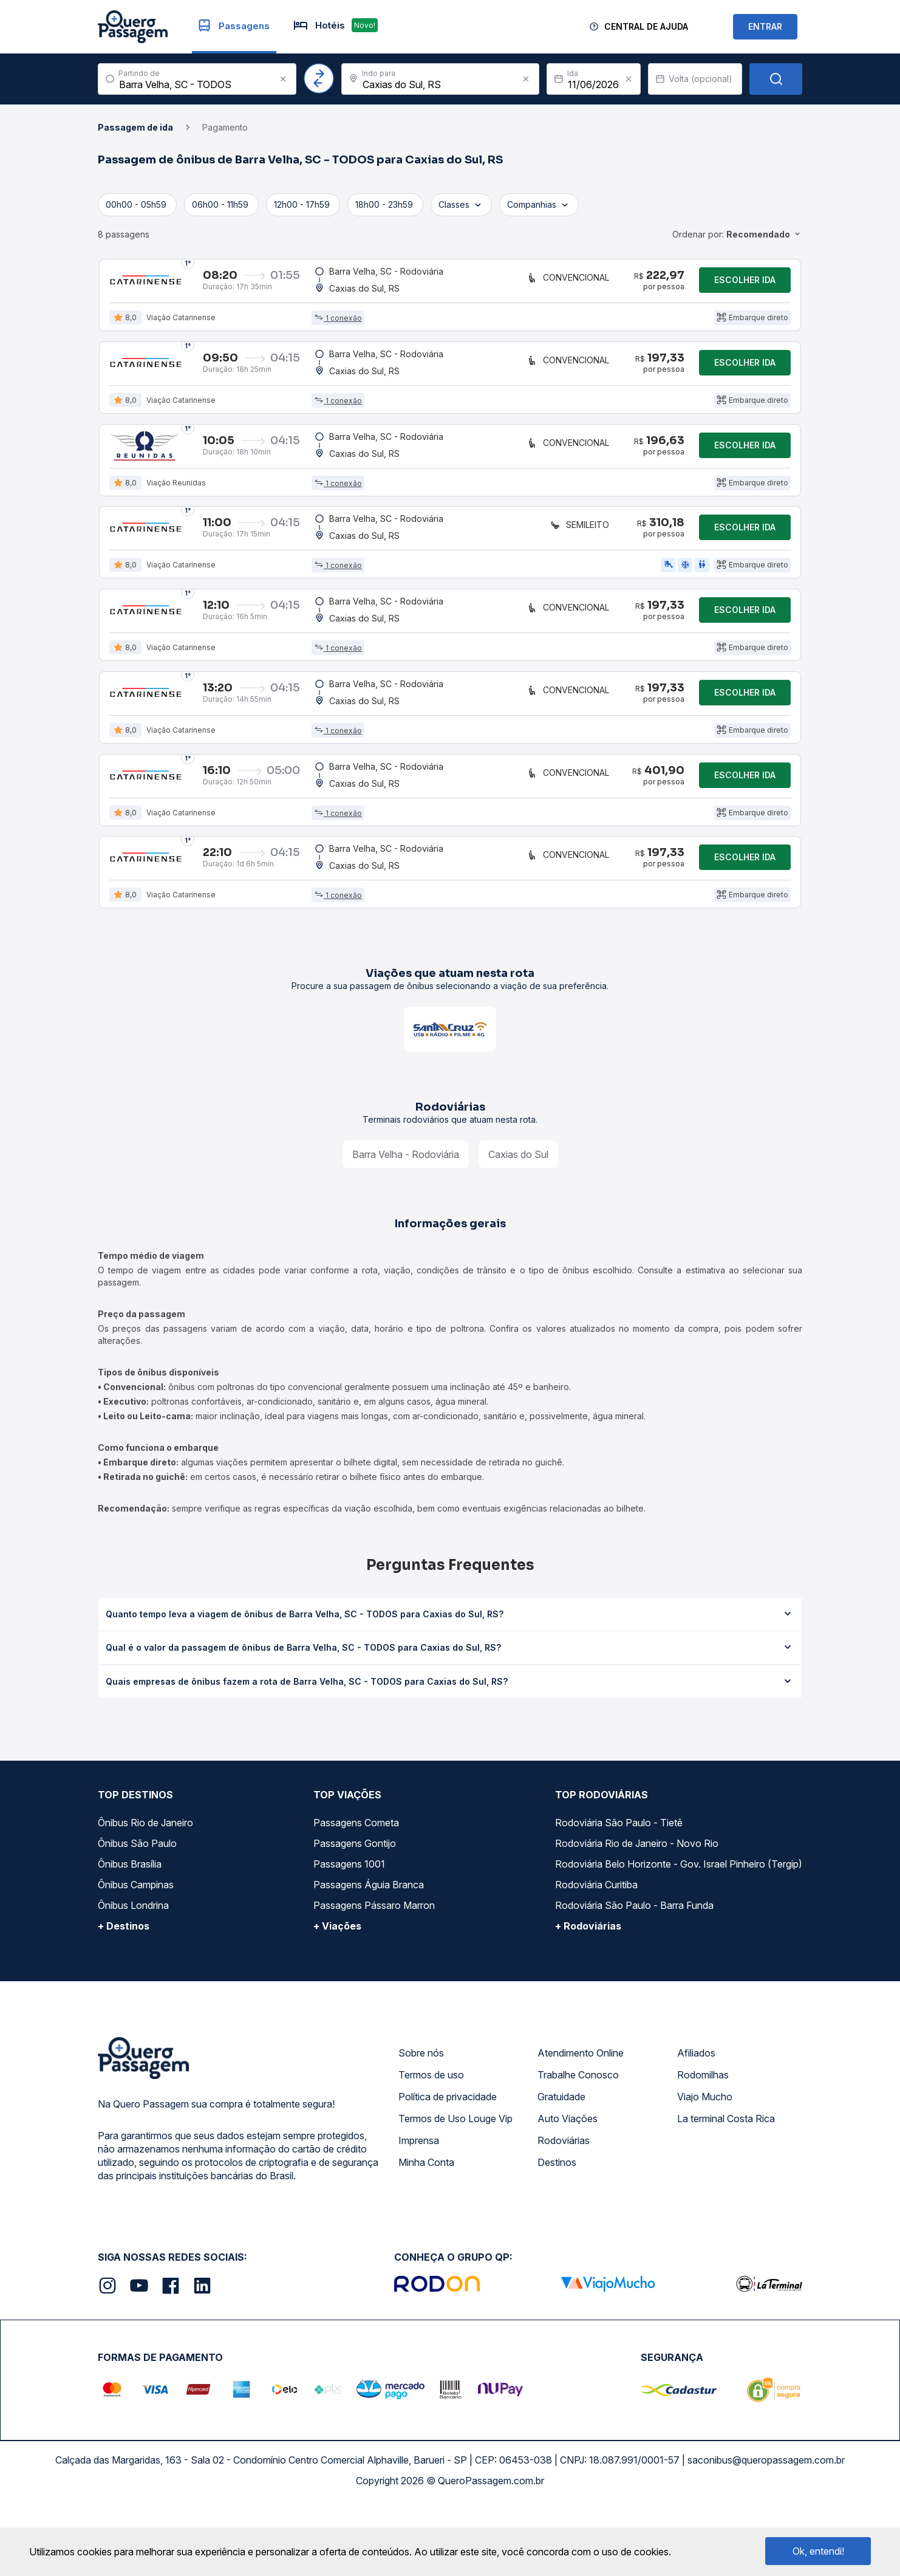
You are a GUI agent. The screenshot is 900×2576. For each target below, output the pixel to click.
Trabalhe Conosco (578, 2144)
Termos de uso (431, 2144)
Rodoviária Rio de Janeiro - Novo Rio (636, 1912)
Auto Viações (567, 2188)
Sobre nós (421, 2122)
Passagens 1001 (349, 1933)
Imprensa (418, 2210)
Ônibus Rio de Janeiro (145, 1892)
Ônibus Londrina (133, 1974)
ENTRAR (765, 26)
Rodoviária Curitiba (596, 1954)
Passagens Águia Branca (368, 1954)
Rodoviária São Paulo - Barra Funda (634, 1974)
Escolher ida (745, 284)
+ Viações (337, 1995)
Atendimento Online (580, 2122)
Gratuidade (561, 2166)
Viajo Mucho (704, 2166)
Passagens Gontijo (354, 1912)
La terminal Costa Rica (726, 2188)
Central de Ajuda (646, 26)
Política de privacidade (447, 2166)
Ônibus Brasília (130, 1933)
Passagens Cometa (356, 1892)
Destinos (556, 2231)
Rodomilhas (703, 2144)
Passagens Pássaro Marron (374, 1974)
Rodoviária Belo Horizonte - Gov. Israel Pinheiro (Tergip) (678, 1933)
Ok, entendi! (818, 2551)
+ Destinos (123, 1995)
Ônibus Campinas (136, 1954)
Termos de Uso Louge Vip (455, 2188)
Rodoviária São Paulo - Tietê (619, 1892)
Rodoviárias (563, 2210)
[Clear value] (628, 78)
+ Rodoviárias (588, 1995)
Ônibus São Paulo (137, 1912)
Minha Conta (426, 2231)
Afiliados (696, 2122)
